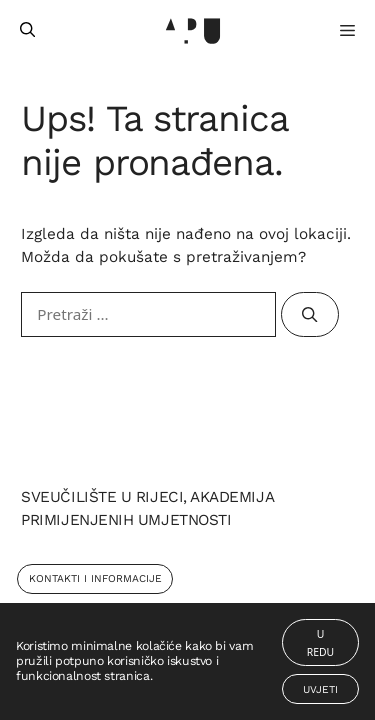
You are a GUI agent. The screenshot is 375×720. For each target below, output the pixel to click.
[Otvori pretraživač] (27, 30)
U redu (320, 643)
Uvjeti (320, 689)
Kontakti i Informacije (95, 578)
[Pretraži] (309, 314)
